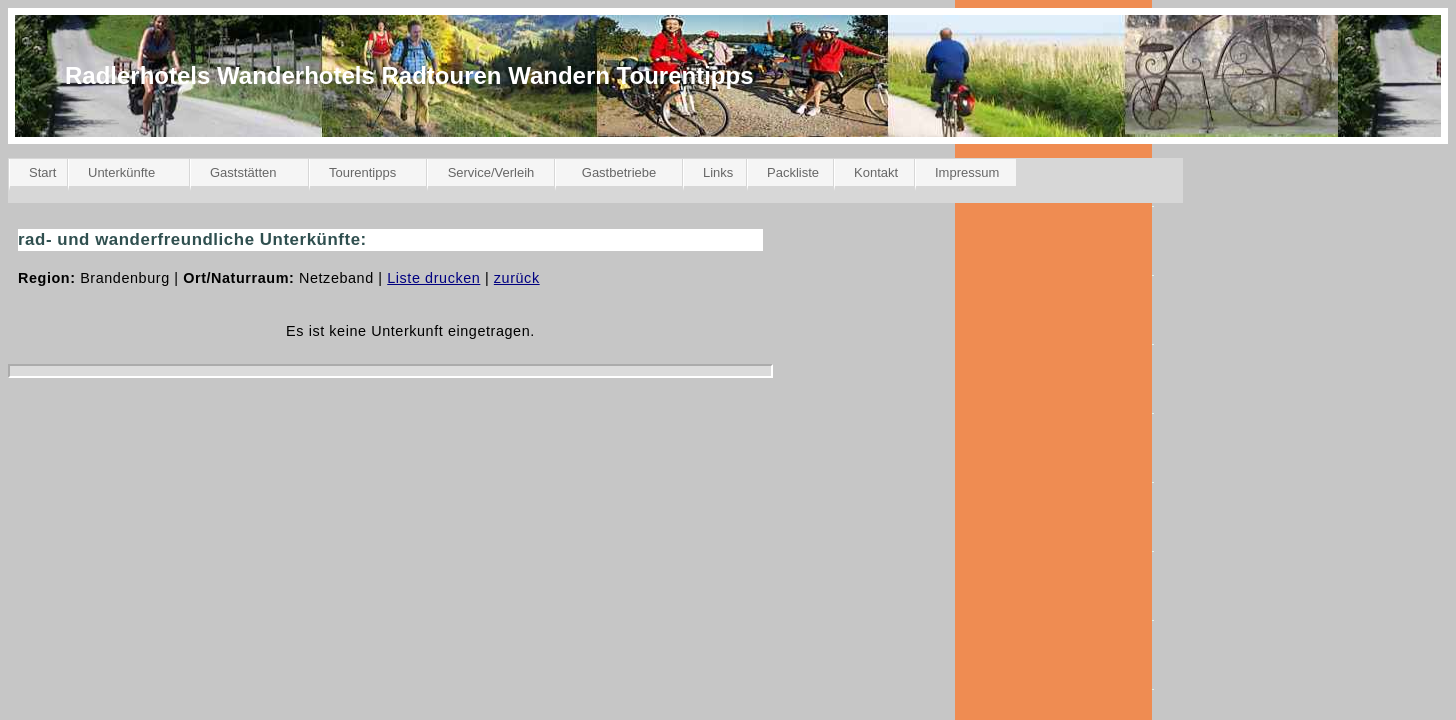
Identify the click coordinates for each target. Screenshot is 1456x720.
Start (42, 172)
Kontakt (876, 172)
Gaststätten (243, 172)
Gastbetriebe (619, 172)
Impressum (967, 172)
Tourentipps (362, 172)
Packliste (793, 172)
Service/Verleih (491, 172)
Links (718, 172)
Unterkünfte (121, 172)
